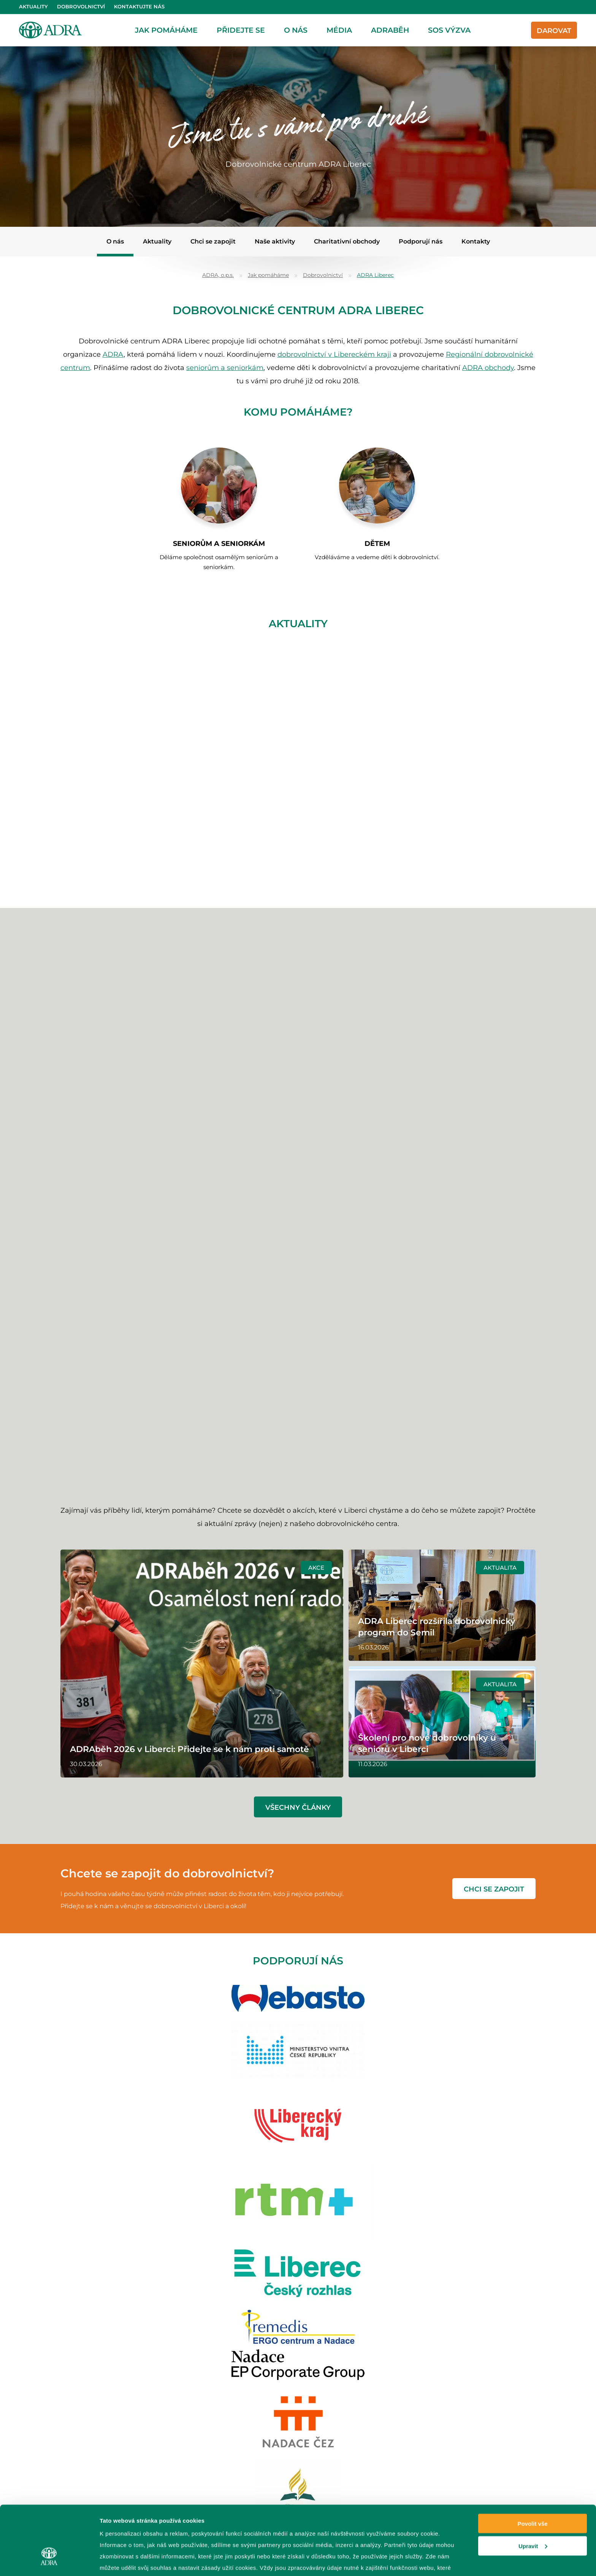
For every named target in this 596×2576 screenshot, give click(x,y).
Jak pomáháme (166, 30)
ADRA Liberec (375, 275)
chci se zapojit (494, 1889)
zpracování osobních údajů (229, 2524)
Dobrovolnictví (81, 6)
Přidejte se (241, 30)
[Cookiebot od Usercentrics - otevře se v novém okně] (49, 2561)
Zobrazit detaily (121, 2561)
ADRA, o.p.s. (218, 275)
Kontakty (475, 241)
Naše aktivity (275, 241)
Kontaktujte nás (139, 6)
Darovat (554, 31)
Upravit (532, 2490)
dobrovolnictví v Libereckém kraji (334, 354)
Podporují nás (420, 241)
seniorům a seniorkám (224, 368)
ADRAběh (390, 30)
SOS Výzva (449, 30)
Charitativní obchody (347, 241)
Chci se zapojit (213, 241)
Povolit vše (532, 2468)
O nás (296, 30)
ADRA (113, 354)
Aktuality (33, 6)
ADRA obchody (488, 368)
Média (339, 30)
